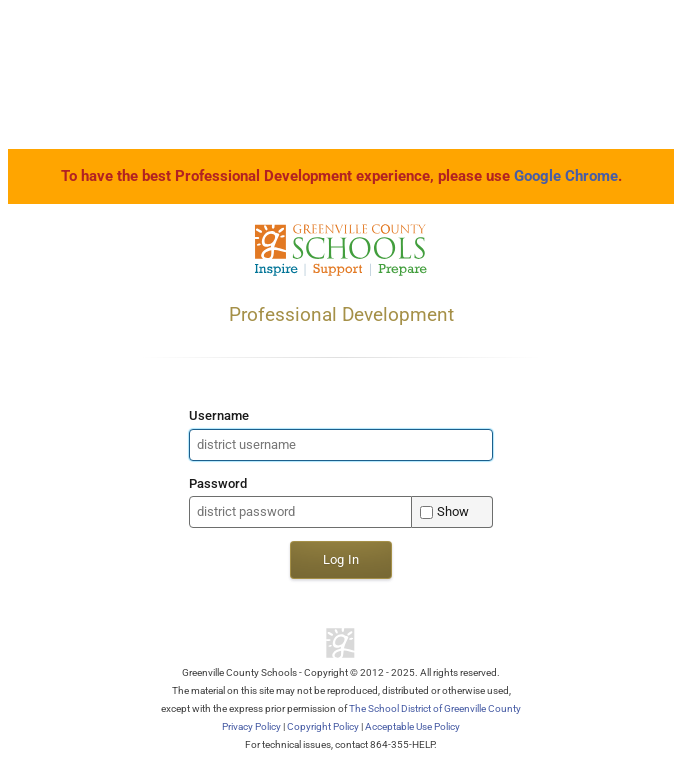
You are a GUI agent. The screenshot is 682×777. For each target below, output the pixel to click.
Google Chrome (566, 176)
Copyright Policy (323, 726)
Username (219, 415)
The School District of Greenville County (435, 708)
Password (218, 483)
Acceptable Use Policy (412, 726)
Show (444, 511)
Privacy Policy (251, 726)
